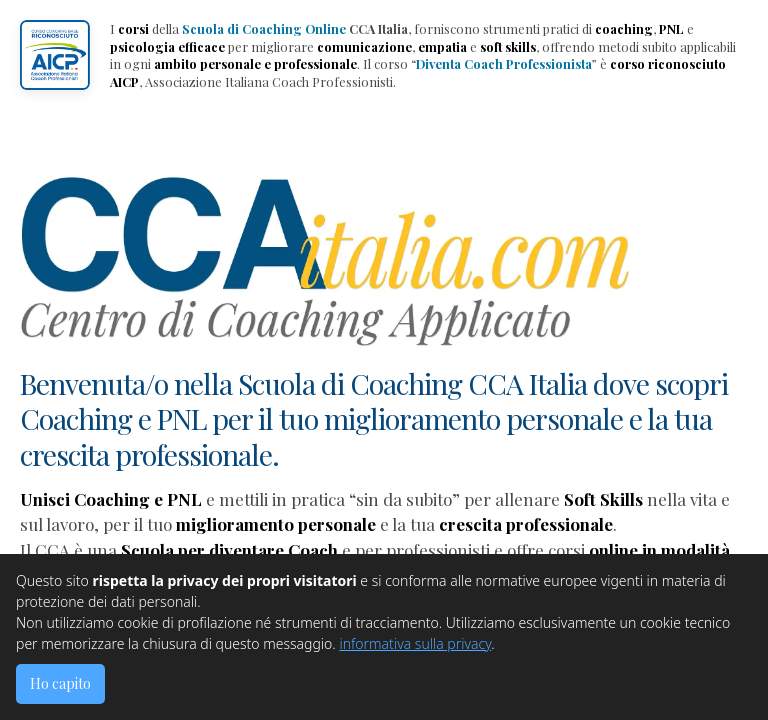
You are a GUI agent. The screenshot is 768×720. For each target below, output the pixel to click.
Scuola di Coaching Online (264, 28)
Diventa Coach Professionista (504, 63)
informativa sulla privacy (415, 643)
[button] (55, 55)
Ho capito (60, 683)
